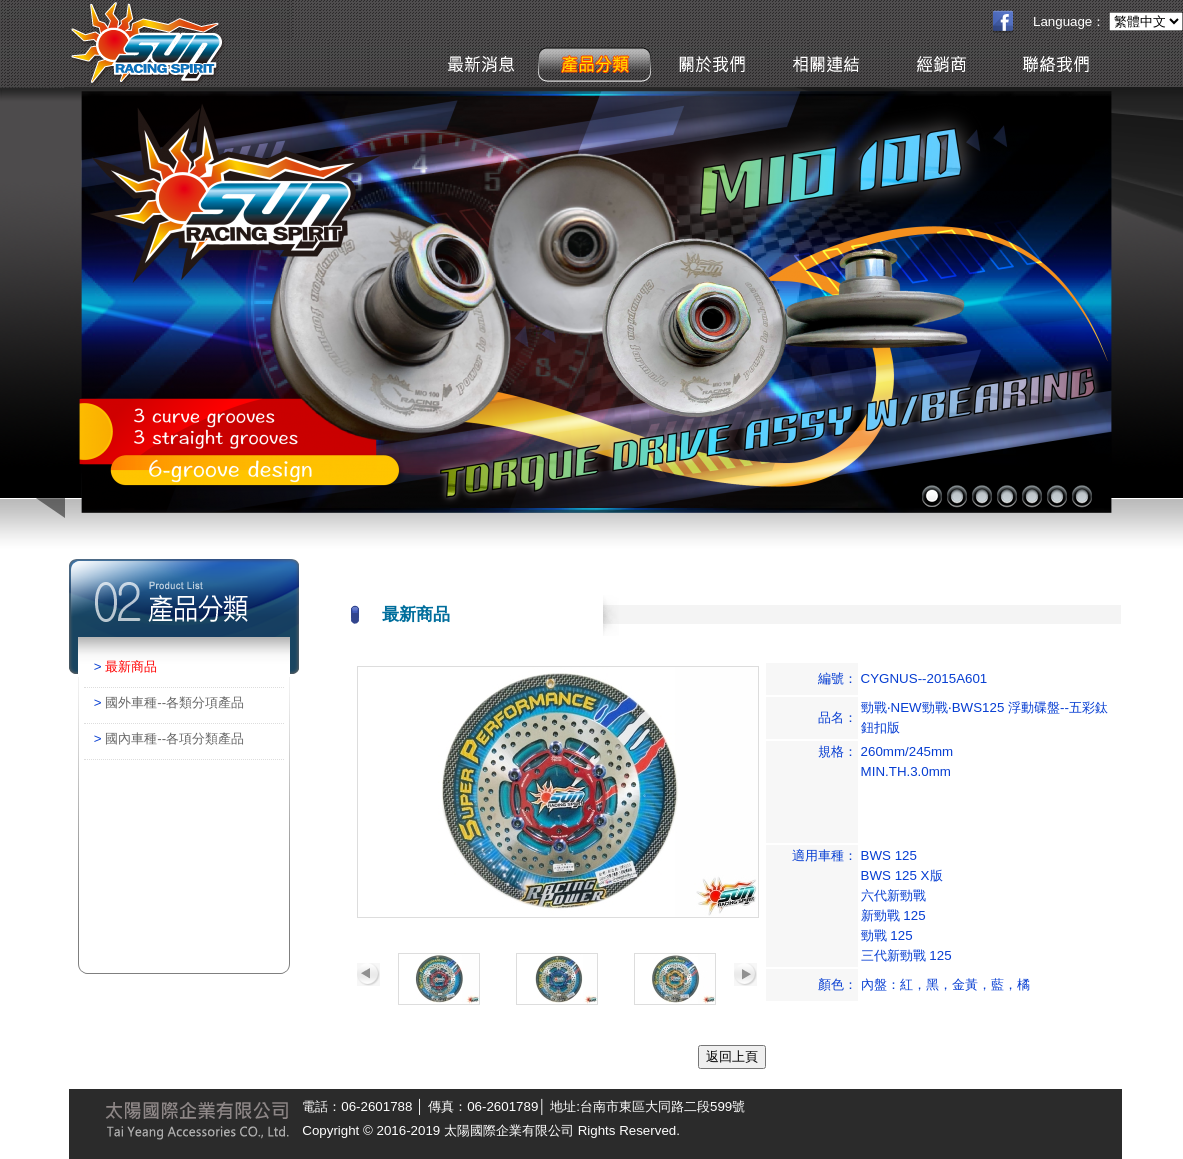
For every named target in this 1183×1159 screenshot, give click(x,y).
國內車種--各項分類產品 (174, 738)
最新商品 (131, 666)
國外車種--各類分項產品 (174, 702)
